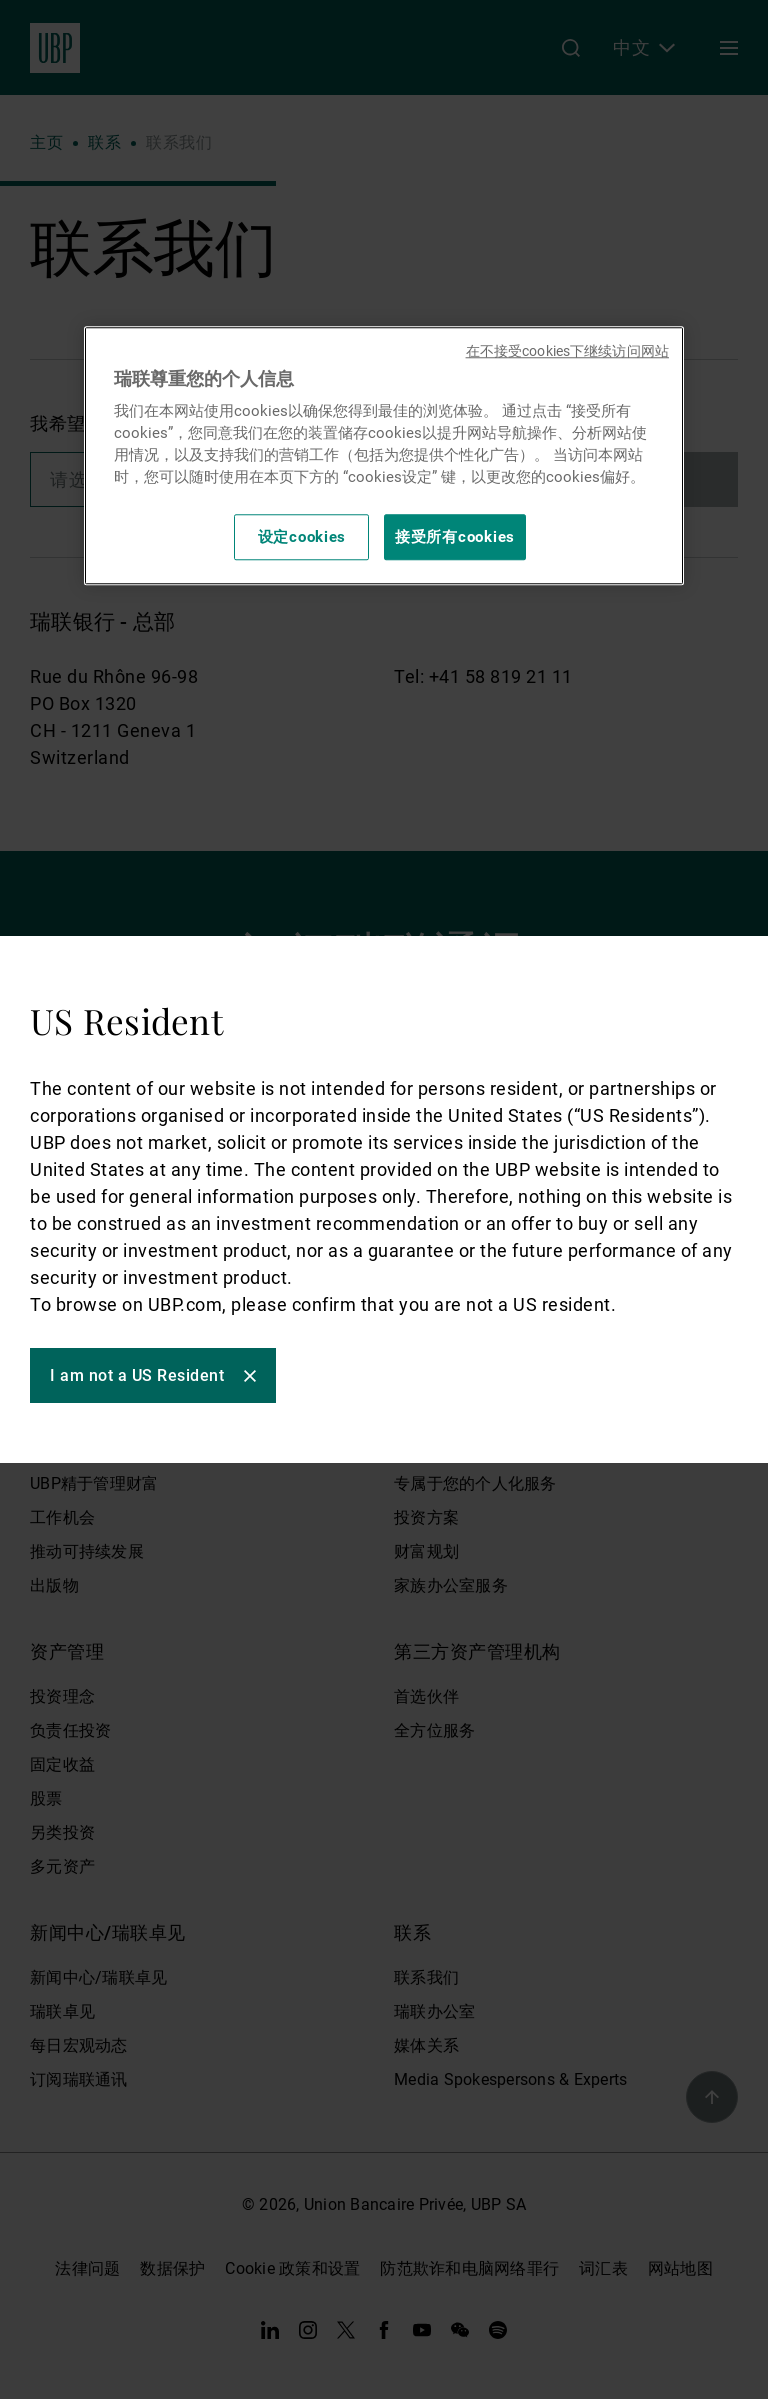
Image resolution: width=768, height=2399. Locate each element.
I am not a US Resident (137, 1375)
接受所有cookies (455, 537)
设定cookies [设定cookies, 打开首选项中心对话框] (302, 537)
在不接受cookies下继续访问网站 (567, 351)
